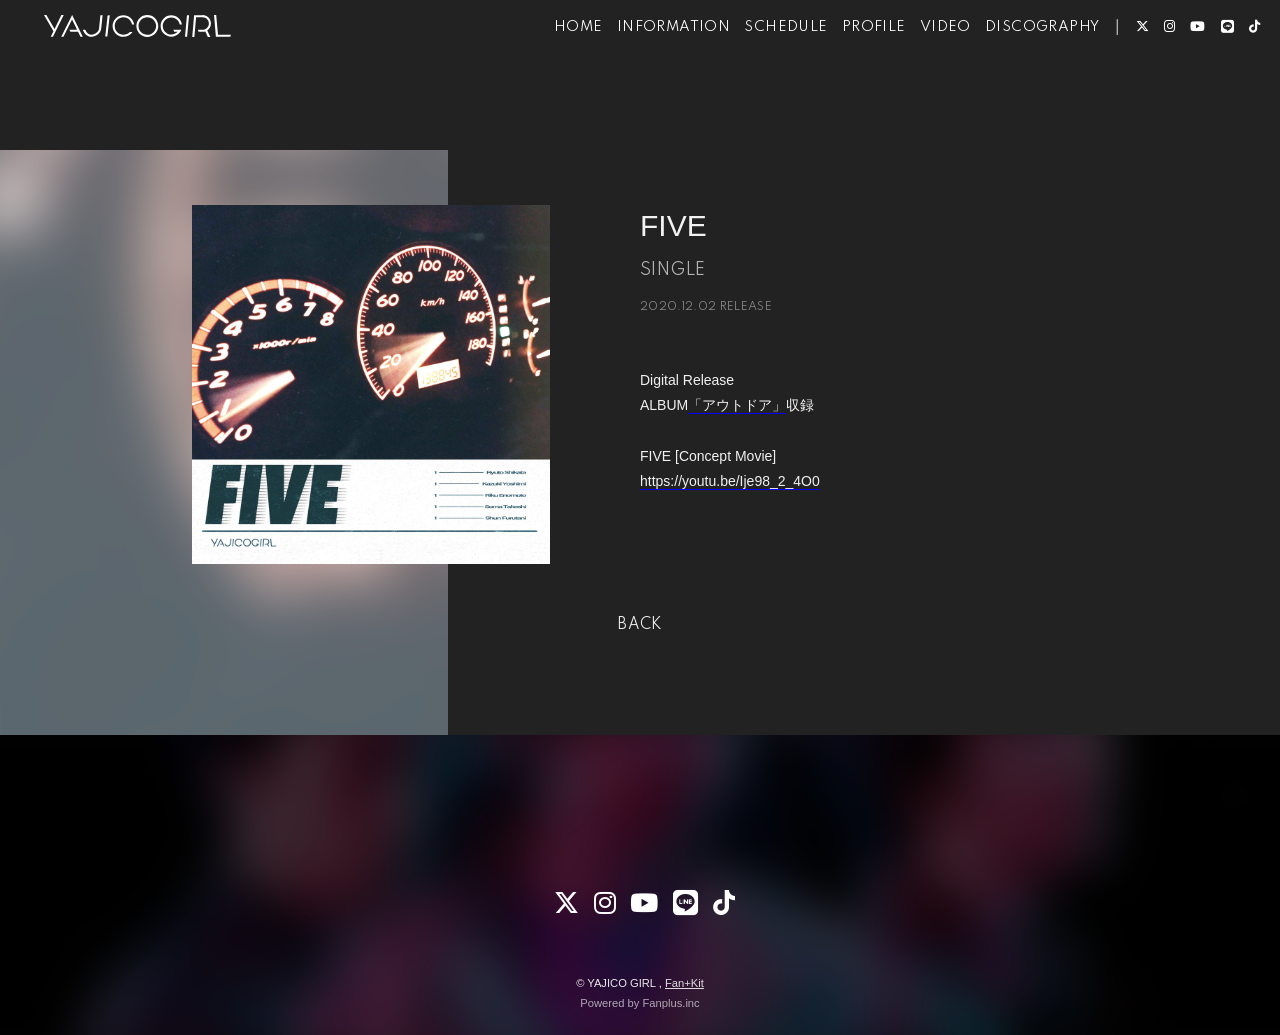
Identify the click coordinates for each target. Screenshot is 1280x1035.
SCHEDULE (755, 78)
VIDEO (915, 78)
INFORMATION (643, 78)
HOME (548, 78)
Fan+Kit (684, 983)
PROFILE (844, 78)
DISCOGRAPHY (1012, 78)
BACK (640, 625)
